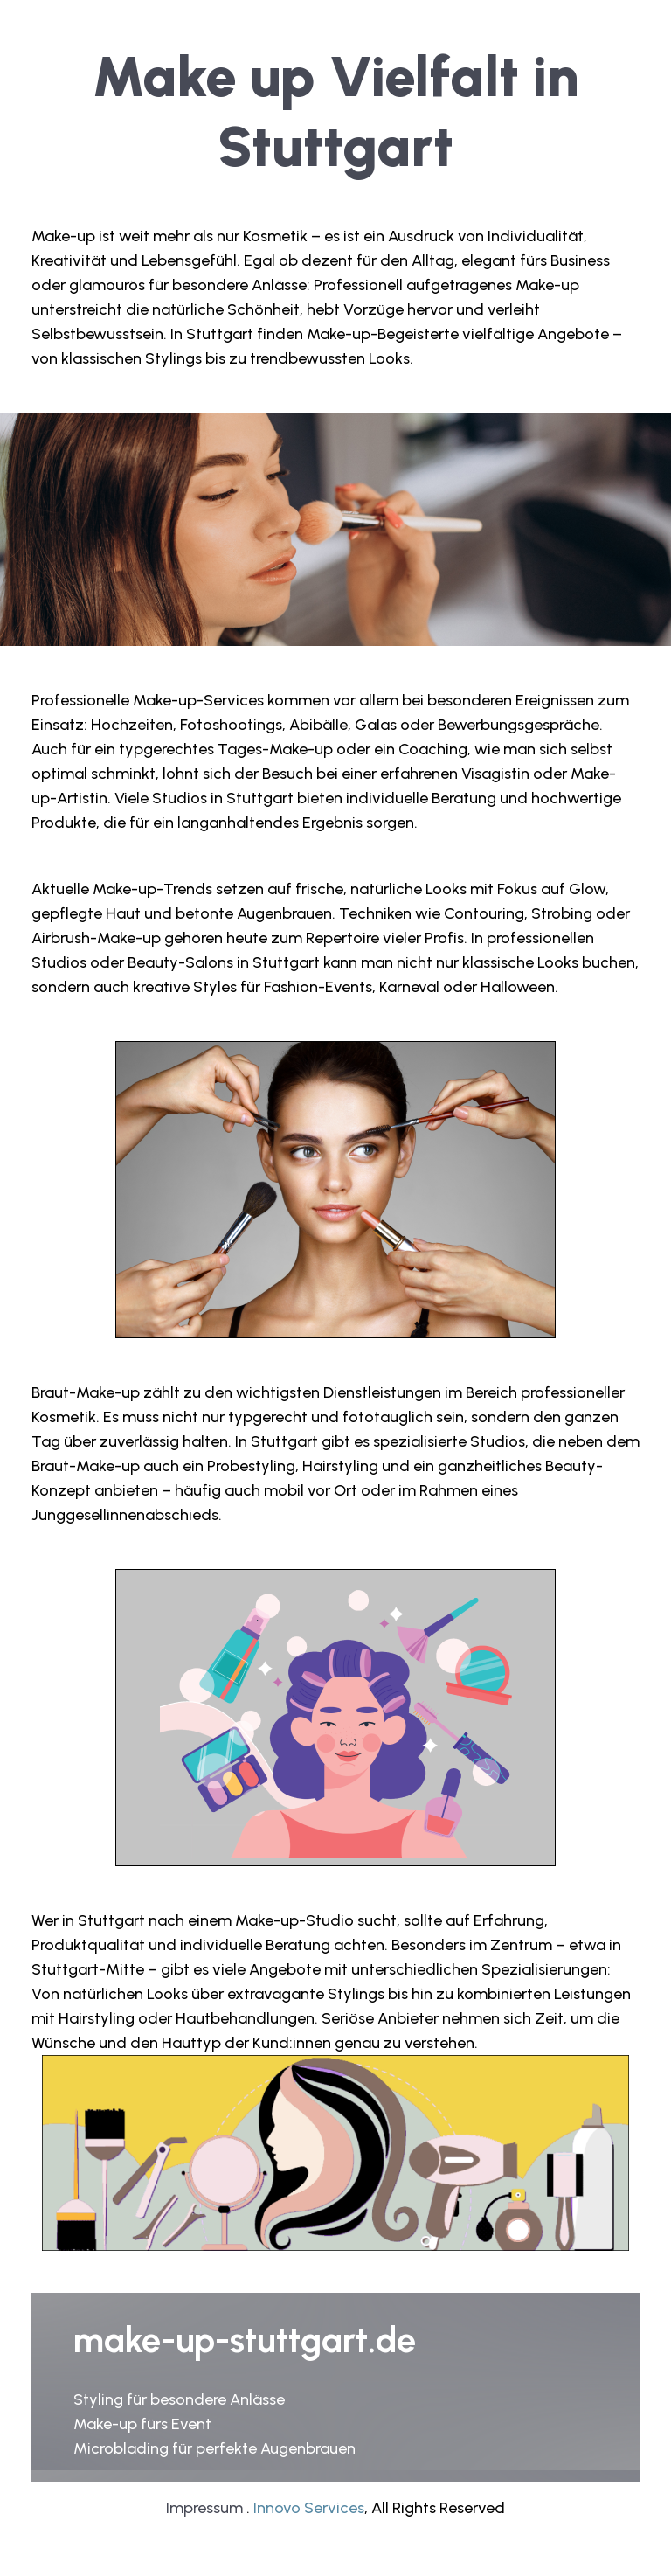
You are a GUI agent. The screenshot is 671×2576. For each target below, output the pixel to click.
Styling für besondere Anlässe (179, 2399)
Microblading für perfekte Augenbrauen (214, 2448)
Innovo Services (308, 2507)
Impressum (204, 2507)
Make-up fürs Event (142, 2424)
